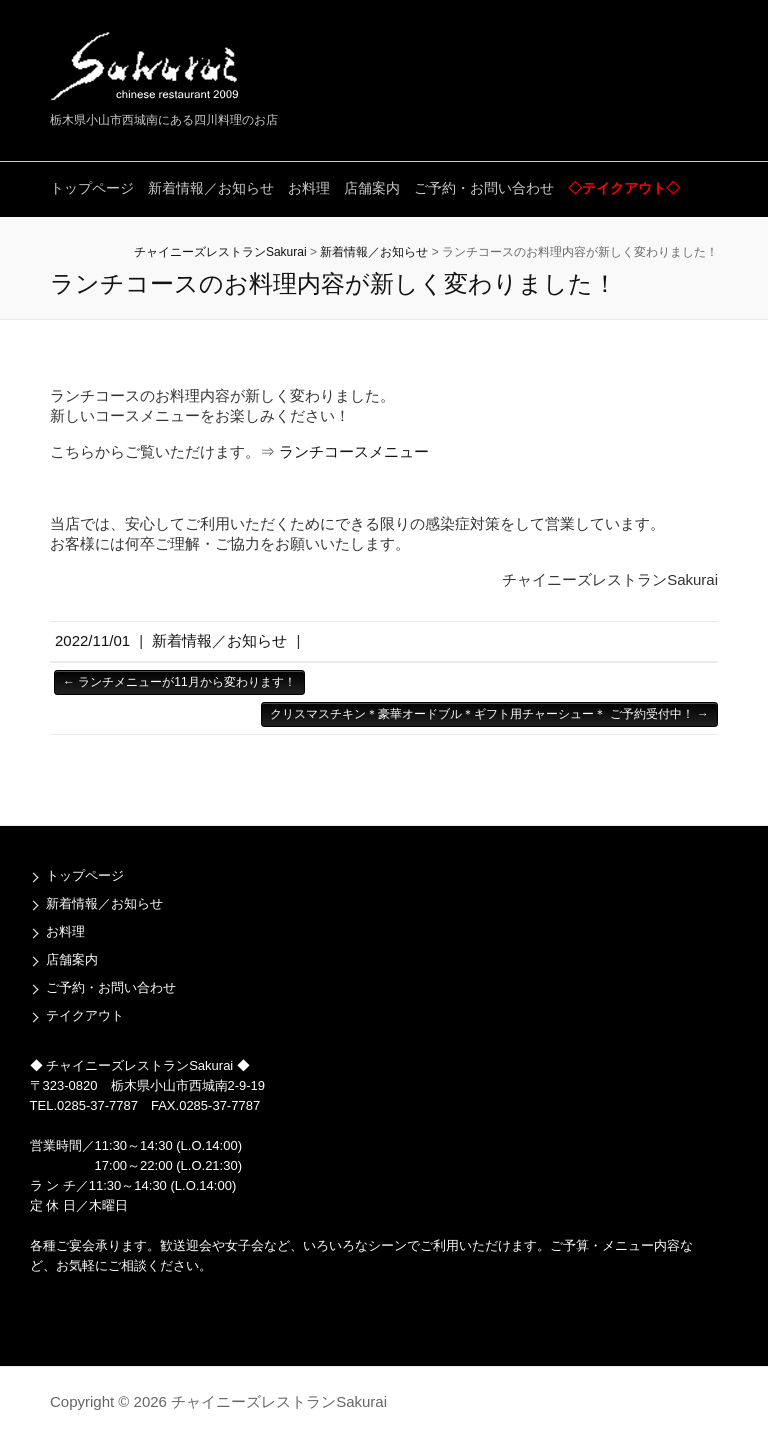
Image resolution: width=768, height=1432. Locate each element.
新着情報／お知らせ (211, 188)
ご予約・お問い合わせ (484, 188)
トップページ (92, 188)
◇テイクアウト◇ (624, 188)
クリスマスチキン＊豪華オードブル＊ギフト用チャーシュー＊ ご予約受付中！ (489, 714)
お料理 (309, 188)
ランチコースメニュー (354, 451)
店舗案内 (372, 188)
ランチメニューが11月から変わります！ (179, 682)
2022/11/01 (92, 640)
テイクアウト (85, 1015)
